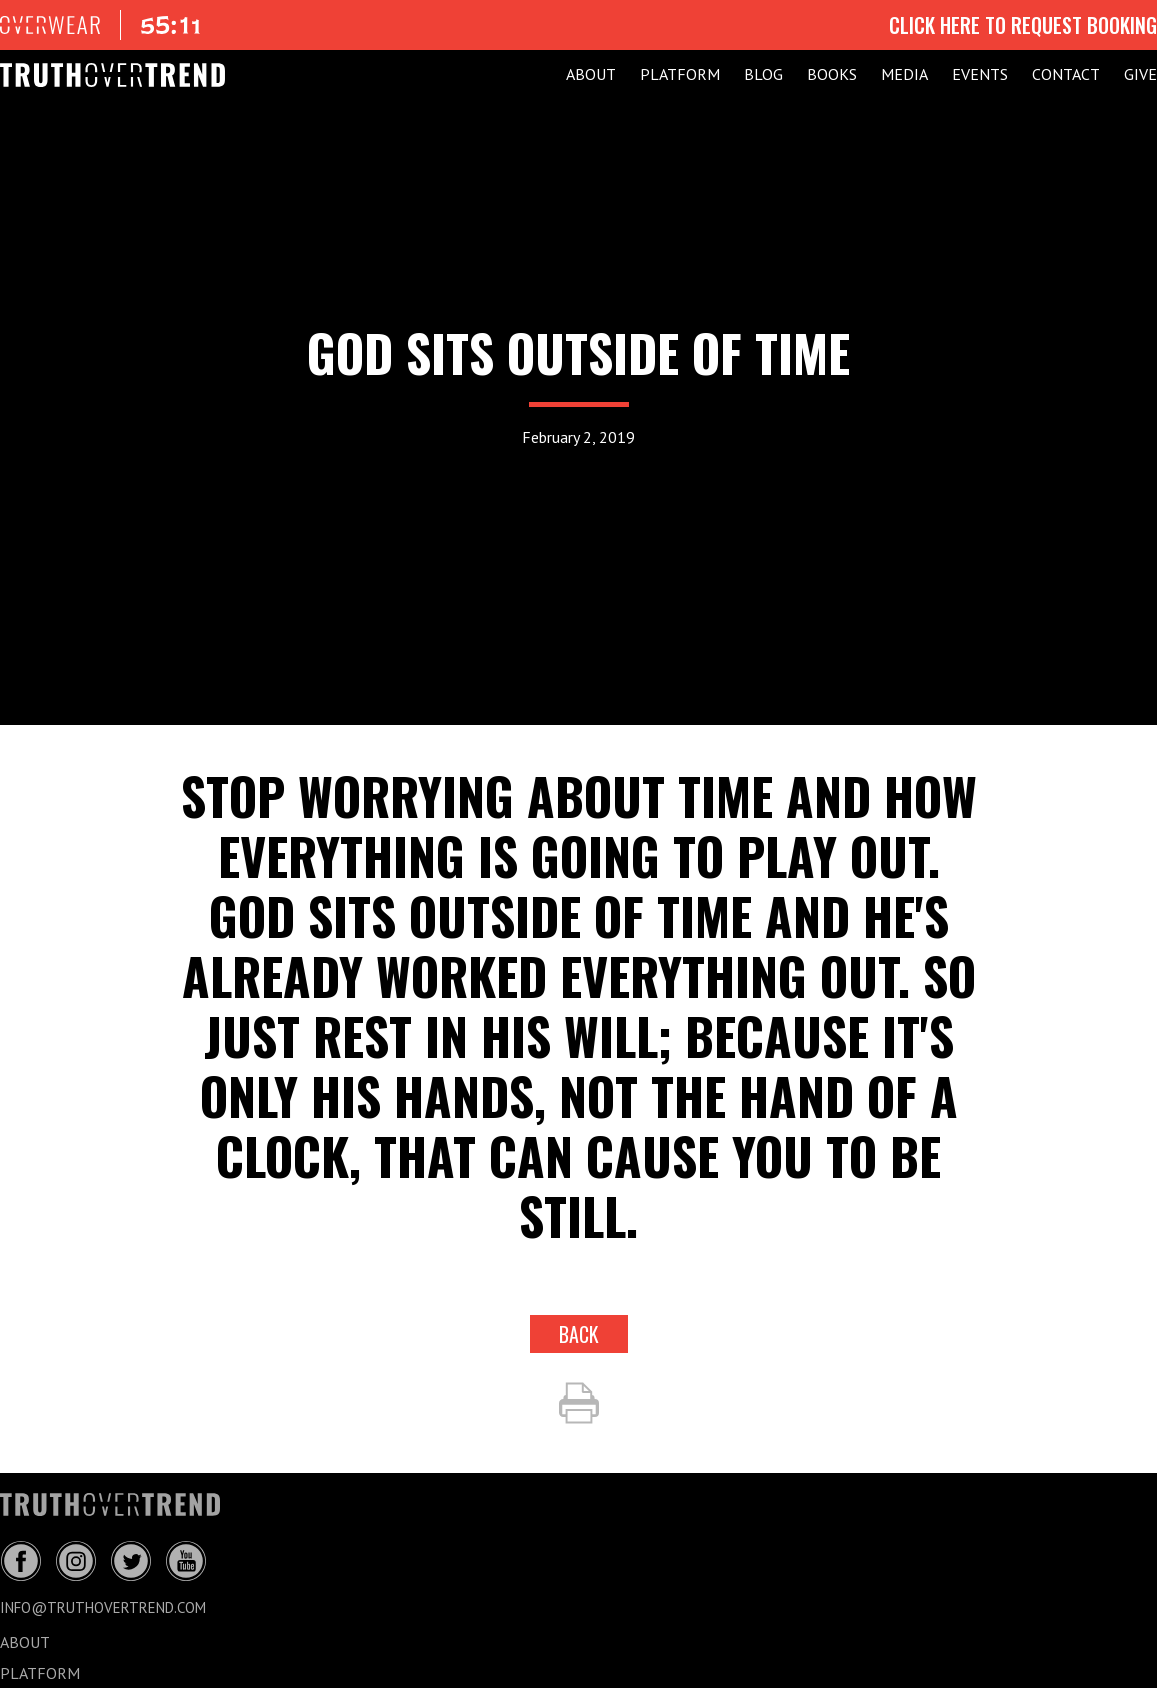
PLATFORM (680, 74)
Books (832, 74)
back (579, 1334)
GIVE (1140, 74)
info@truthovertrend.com (103, 1607)
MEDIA (904, 74)
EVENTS (980, 74)
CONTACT (1066, 74)
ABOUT (591, 74)
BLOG (763, 74)
